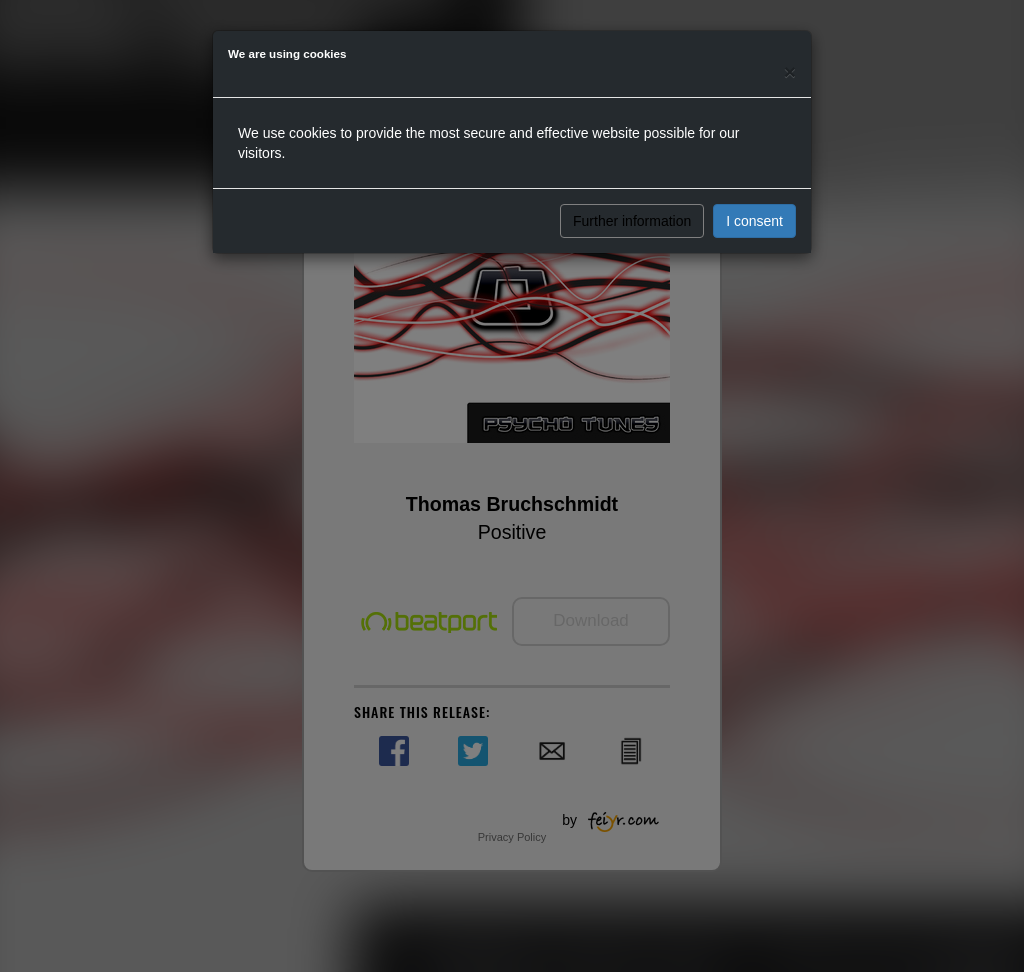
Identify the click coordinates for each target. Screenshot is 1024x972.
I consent (754, 221)
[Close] (790, 71)
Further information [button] (632, 221)
